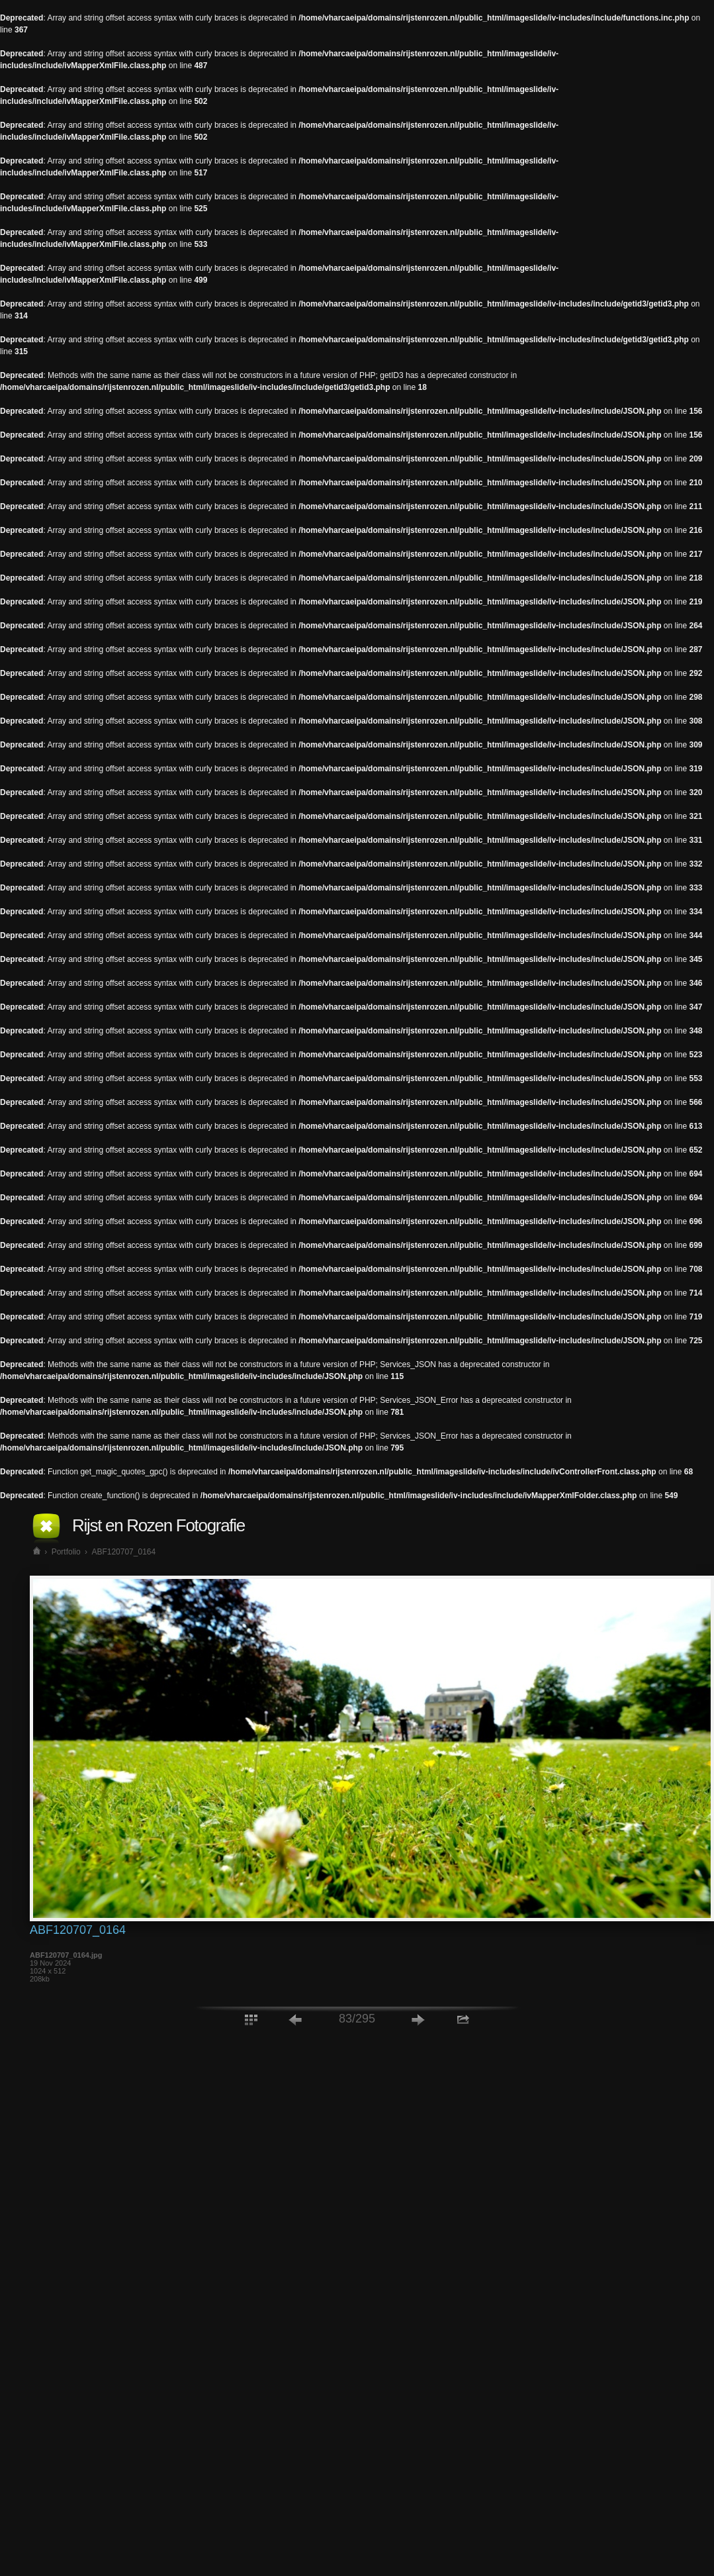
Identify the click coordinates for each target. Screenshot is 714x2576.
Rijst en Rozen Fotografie (158, 1525)
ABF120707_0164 (123, 1551)
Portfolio (66, 1551)
